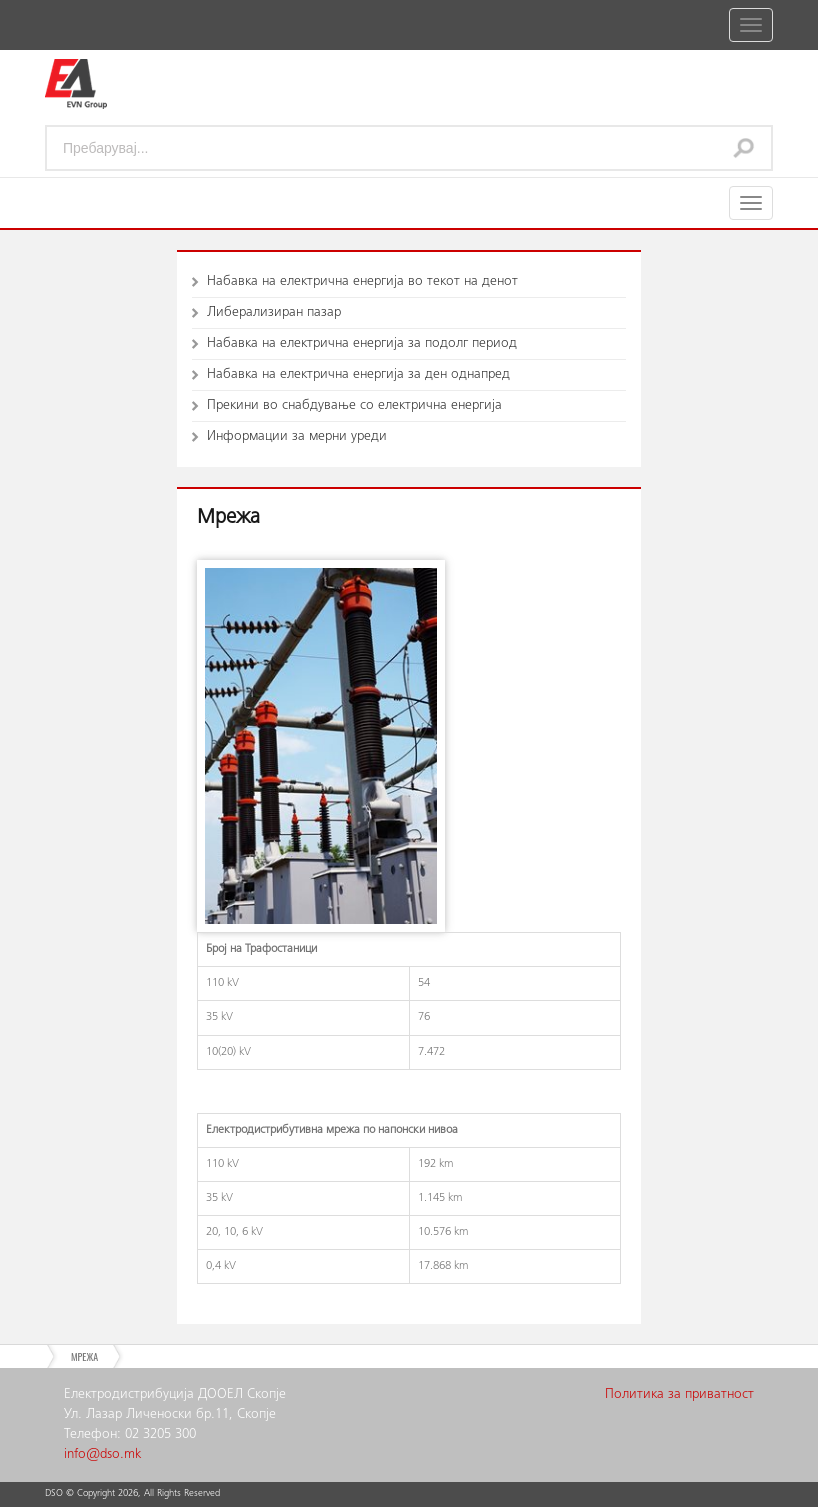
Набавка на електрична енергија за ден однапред (358, 375)
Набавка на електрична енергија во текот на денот (362, 282)
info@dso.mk (102, 1455)
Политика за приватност (679, 1395)
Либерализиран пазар (274, 313)
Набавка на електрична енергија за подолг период (362, 344)
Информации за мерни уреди (297, 437)
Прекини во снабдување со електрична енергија (354, 406)
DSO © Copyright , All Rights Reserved (132, 1494)
